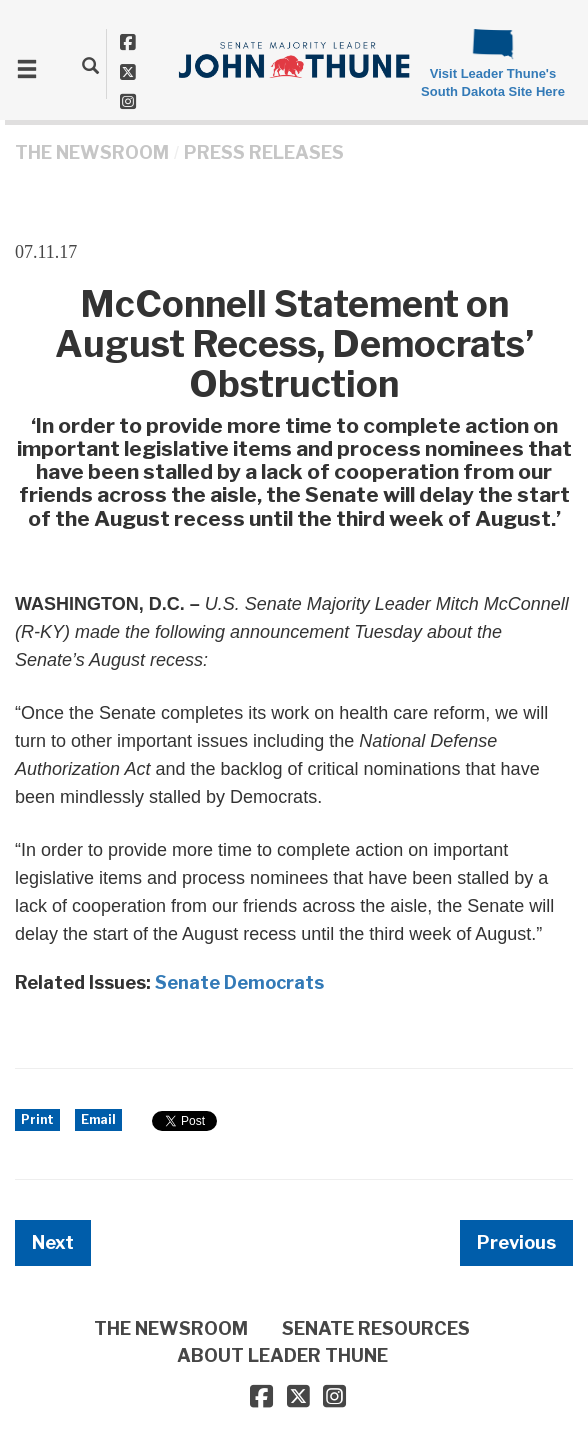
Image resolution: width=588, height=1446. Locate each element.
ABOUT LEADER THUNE (282, 1355)
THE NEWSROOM (92, 152)
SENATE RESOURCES (376, 1328)
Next (53, 1242)
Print (37, 1119)
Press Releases (264, 152)
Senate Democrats (239, 982)
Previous (516, 1242)
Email (98, 1119)
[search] (90, 65)
